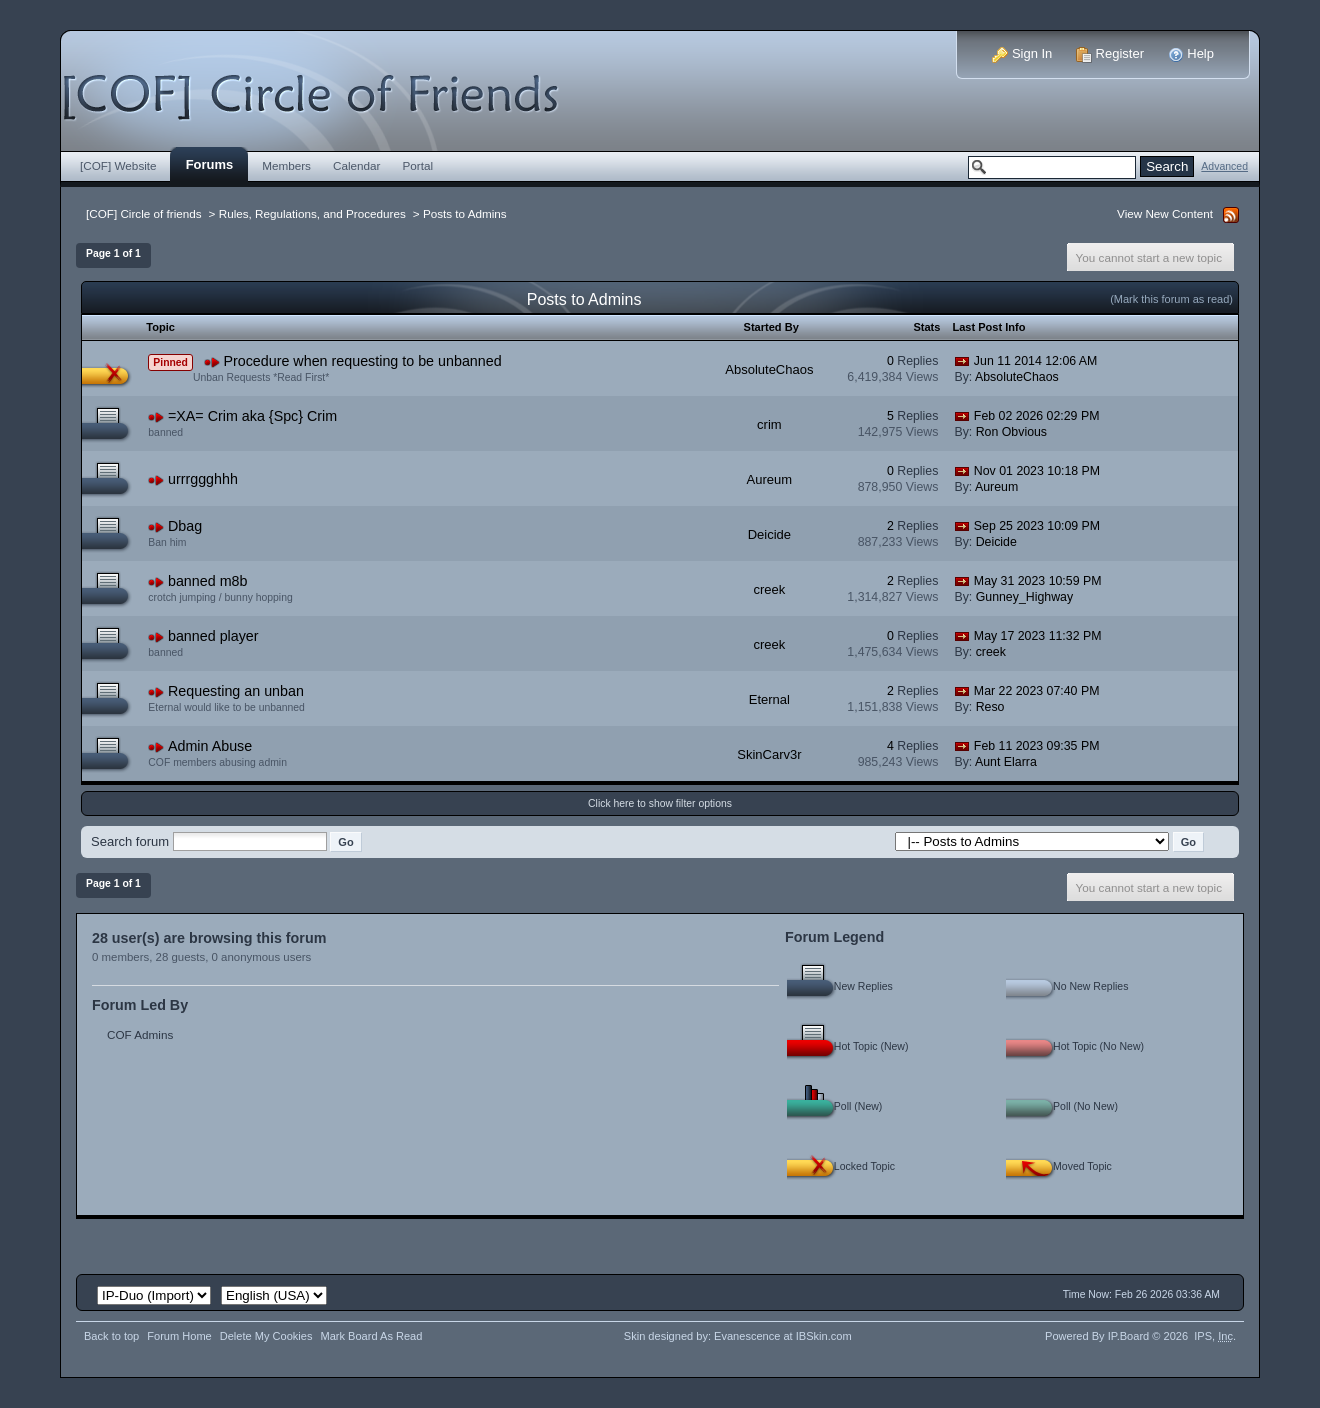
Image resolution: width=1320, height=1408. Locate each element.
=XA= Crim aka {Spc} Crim (252, 416)
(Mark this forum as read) (1171, 299)
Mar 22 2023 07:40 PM (1037, 691)
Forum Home (179, 1336)
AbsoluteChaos (769, 369)
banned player (213, 636)
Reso (990, 707)
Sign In (1022, 53)
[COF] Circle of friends (144, 213)
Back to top (111, 1336)
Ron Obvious (1011, 432)
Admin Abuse (210, 746)
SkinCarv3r (769, 754)
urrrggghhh (203, 479)
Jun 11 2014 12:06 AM (1036, 361)
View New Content (1165, 213)
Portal (418, 165)
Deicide (769, 534)
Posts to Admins (465, 213)
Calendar (357, 165)
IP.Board (1129, 1336)
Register (1110, 53)
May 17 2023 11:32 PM (1038, 636)
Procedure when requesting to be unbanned (362, 361)
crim (769, 424)
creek (769, 589)
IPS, (1213, 1336)
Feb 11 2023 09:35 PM (1037, 746)
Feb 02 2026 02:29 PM (1037, 416)
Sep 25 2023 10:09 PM (1037, 526)
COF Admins (140, 1034)
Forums (210, 164)
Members (286, 165)
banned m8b (208, 581)
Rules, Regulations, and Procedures (312, 213)
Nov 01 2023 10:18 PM (1037, 471)
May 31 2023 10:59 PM (1038, 581)
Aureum (770, 479)
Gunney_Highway (1024, 597)
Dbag (185, 526)
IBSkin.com (824, 1336)
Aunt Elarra (1006, 762)
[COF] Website (118, 165)
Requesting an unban (236, 691)
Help (1191, 53)
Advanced (1224, 166)
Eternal (769, 699)
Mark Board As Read (371, 1336)
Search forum (130, 841)
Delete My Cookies (266, 1336)
